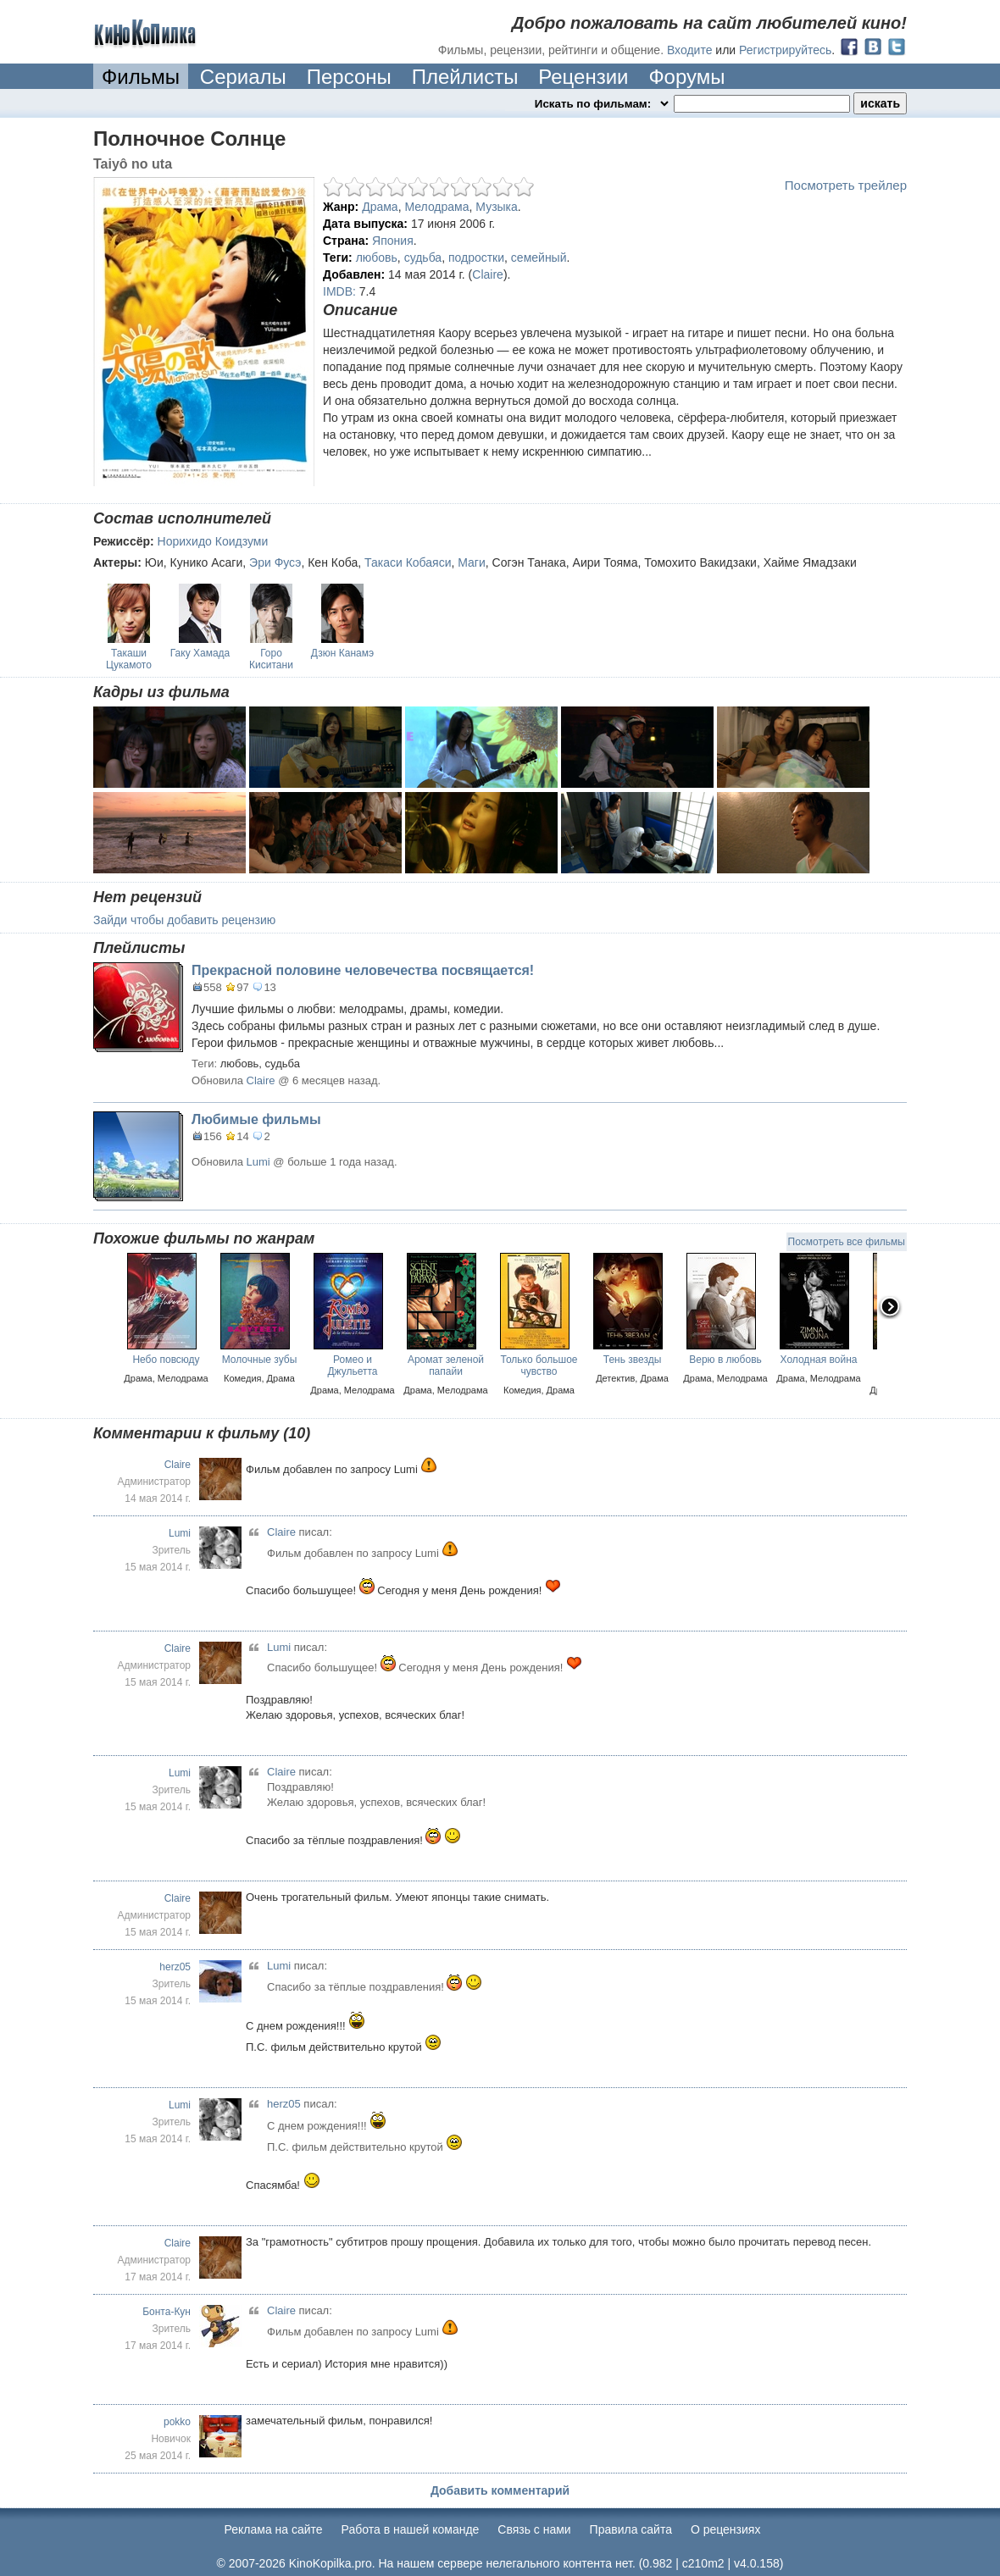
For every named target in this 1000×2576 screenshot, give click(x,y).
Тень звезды (632, 1360)
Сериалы (243, 76)
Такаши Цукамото (129, 659)
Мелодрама (436, 206)
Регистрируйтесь (785, 50)
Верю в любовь (725, 1360)
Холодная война (819, 1360)
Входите (690, 50)
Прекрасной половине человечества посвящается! (363, 970)
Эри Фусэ (275, 562)
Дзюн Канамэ (342, 653)
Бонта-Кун (166, 2312)
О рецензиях (726, 2529)
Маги (472, 562)
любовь (376, 257)
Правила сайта (631, 2529)
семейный (539, 257)
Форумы (686, 76)
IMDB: (339, 291)
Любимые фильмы (256, 1119)
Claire (487, 274)
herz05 (175, 1967)
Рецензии (583, 76)
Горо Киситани (271, 659)
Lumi (258, 1161)
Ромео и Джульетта (352, 1365)
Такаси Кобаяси (407, 562)
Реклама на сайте (274, 2529)
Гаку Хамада (200, 653)
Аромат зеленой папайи (446, 1365)
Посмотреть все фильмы (846, 1242)
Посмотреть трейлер (846, 185)
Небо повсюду (165, 1360)
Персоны (349, 76)
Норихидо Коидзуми (213, 541)
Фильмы (141, 76)
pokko (177, 2422)
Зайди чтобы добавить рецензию (184, 920)
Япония (393, 240)
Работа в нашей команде (411, 2529)
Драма (379, 206)
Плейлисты (465, 76)
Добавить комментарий (500, 2490)
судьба (423, 257)
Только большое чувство (539, 1365)
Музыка (496, 206)
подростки (476, 257)
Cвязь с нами (533, 2529)
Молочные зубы (259, 1360)
